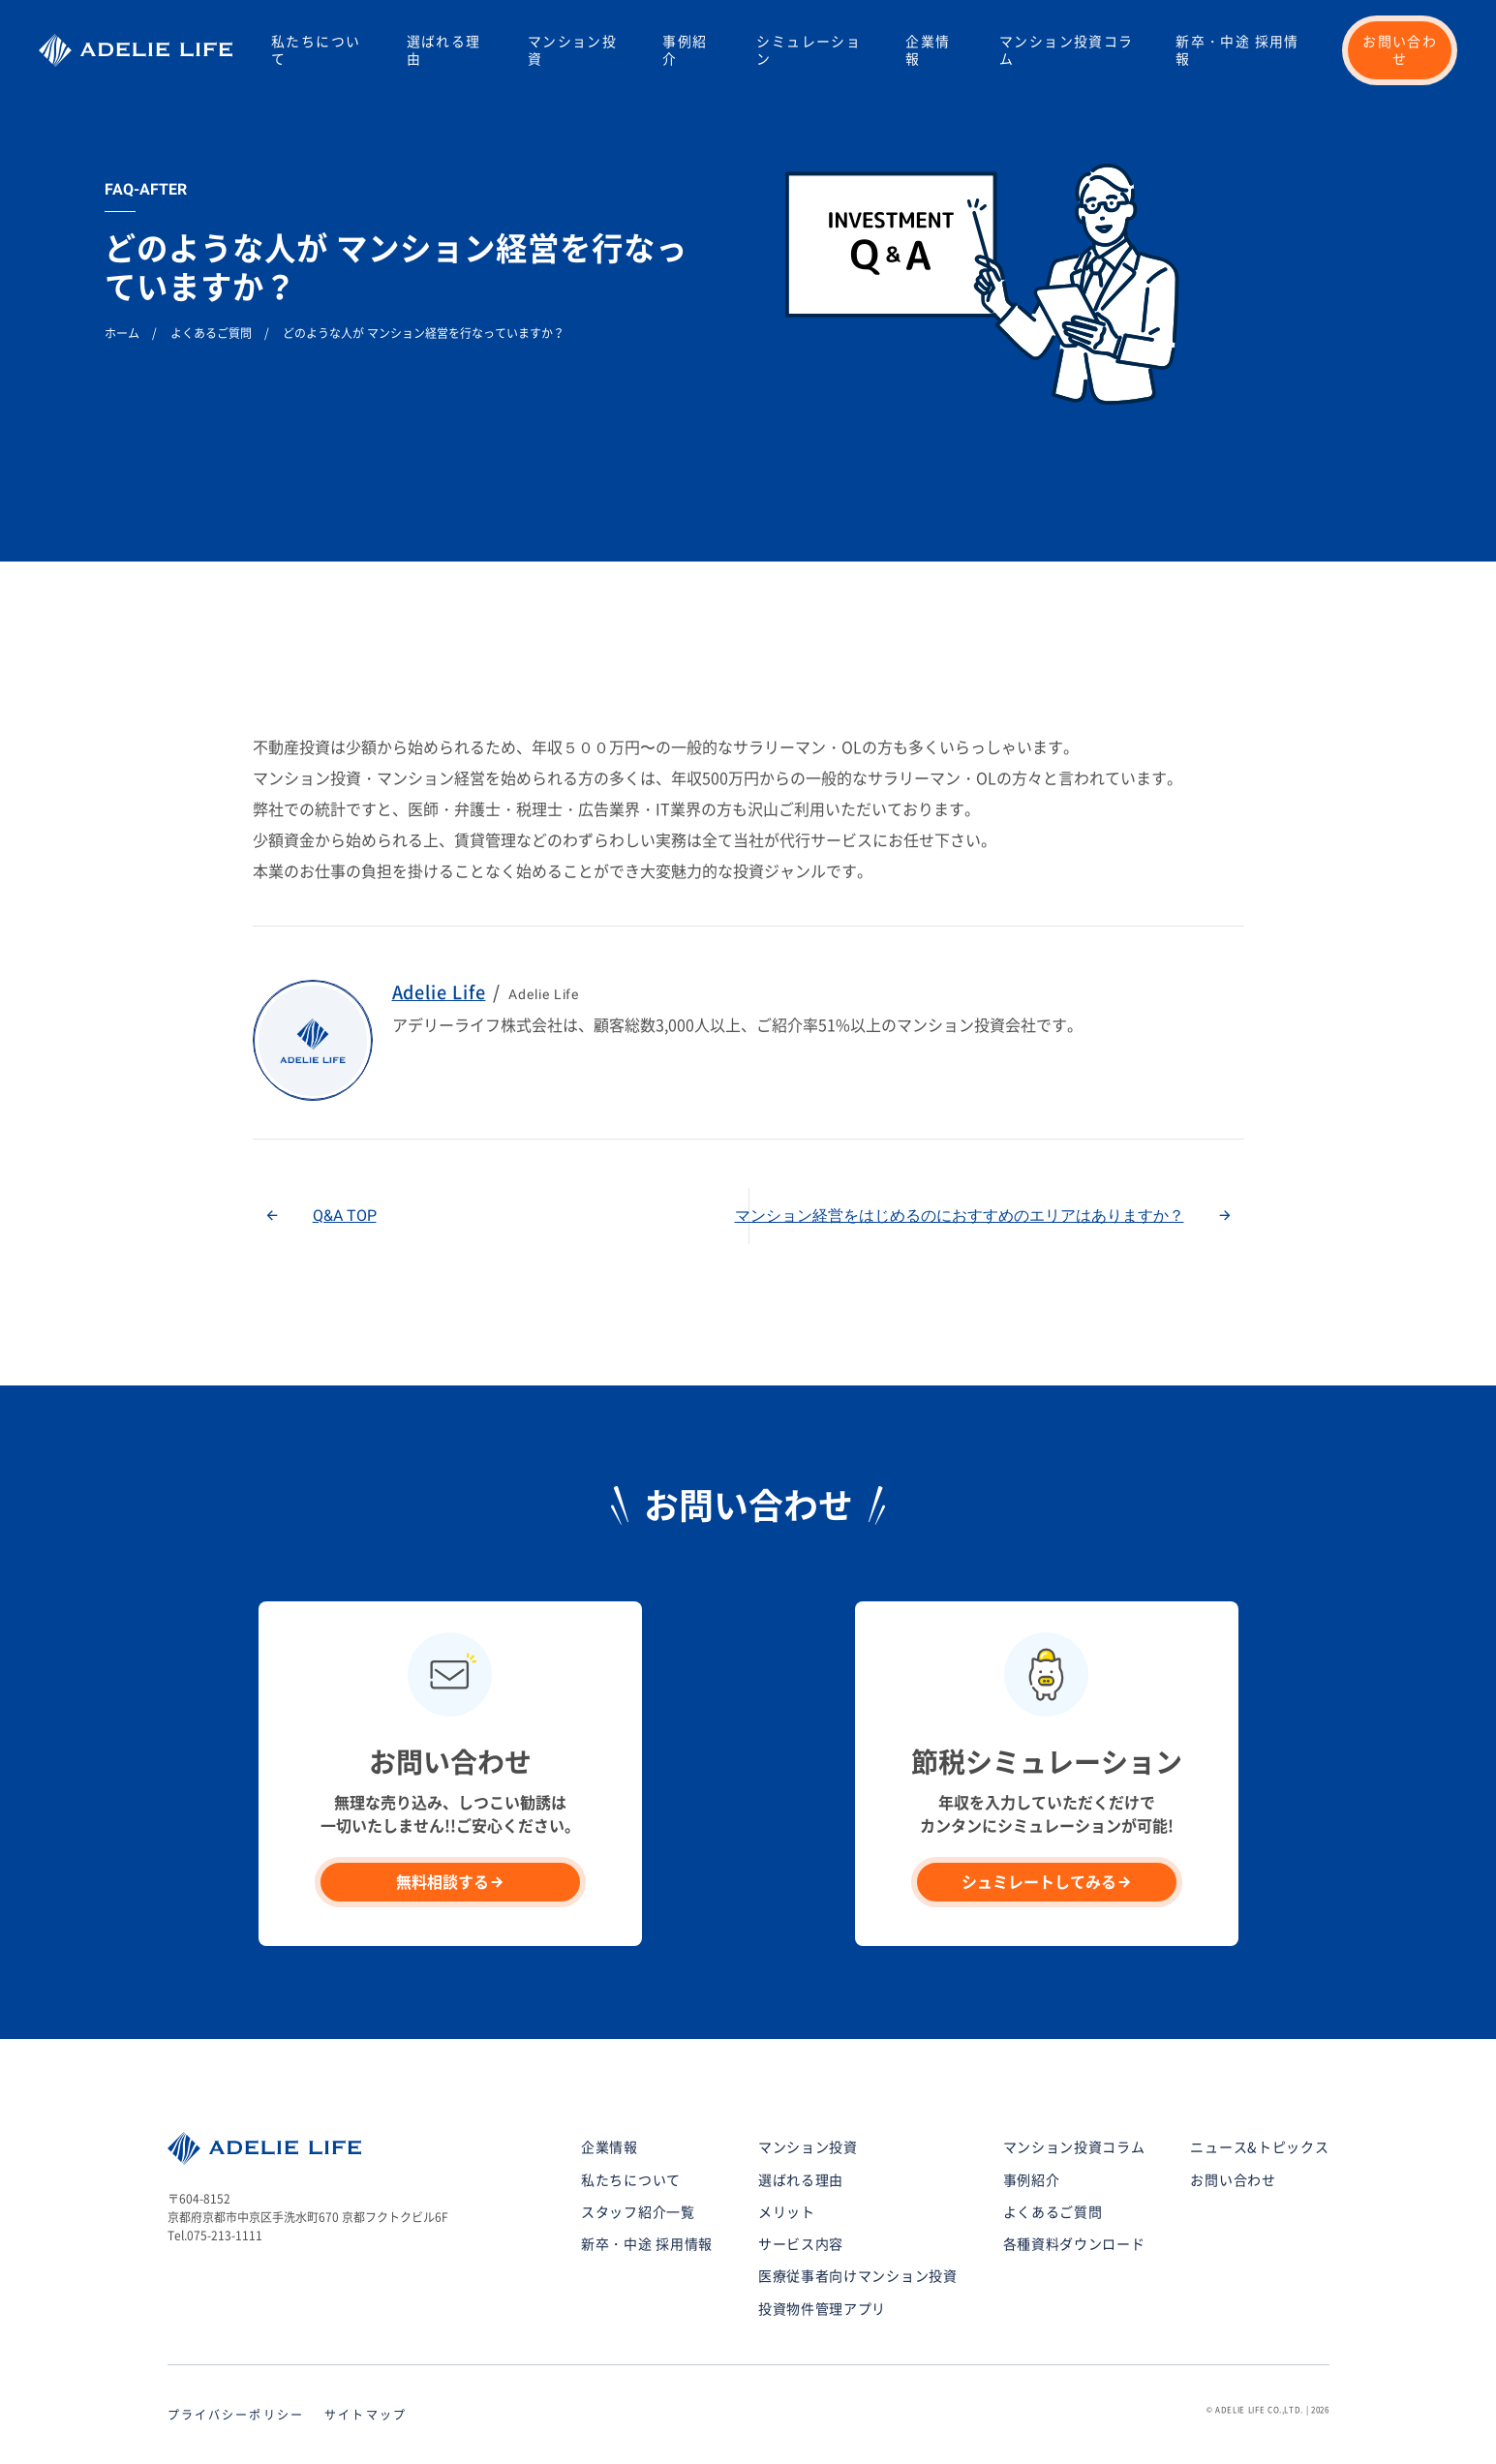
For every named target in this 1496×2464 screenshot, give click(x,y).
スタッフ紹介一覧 (638, 2212)
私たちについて (315, 50)
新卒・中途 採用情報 (1237, 50)
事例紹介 (684, 50)
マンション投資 (572, 50)
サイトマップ (365, 2414)
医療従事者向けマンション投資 (858, 2276)
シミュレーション (808, 50)
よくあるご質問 (1053, 2212)
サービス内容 (800, 2244)
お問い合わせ (1399, 50)
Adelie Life (439, 992)
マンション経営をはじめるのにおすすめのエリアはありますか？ (959, 1215)
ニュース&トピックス (1259, 2147)
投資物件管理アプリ (822, 2309)
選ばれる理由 (444, 50)
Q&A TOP (345, 1215)
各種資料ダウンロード (1074, 2244)
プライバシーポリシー (236, 2414)
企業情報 (927, 50)
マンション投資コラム (1066, 50)
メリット (786, 2212)
